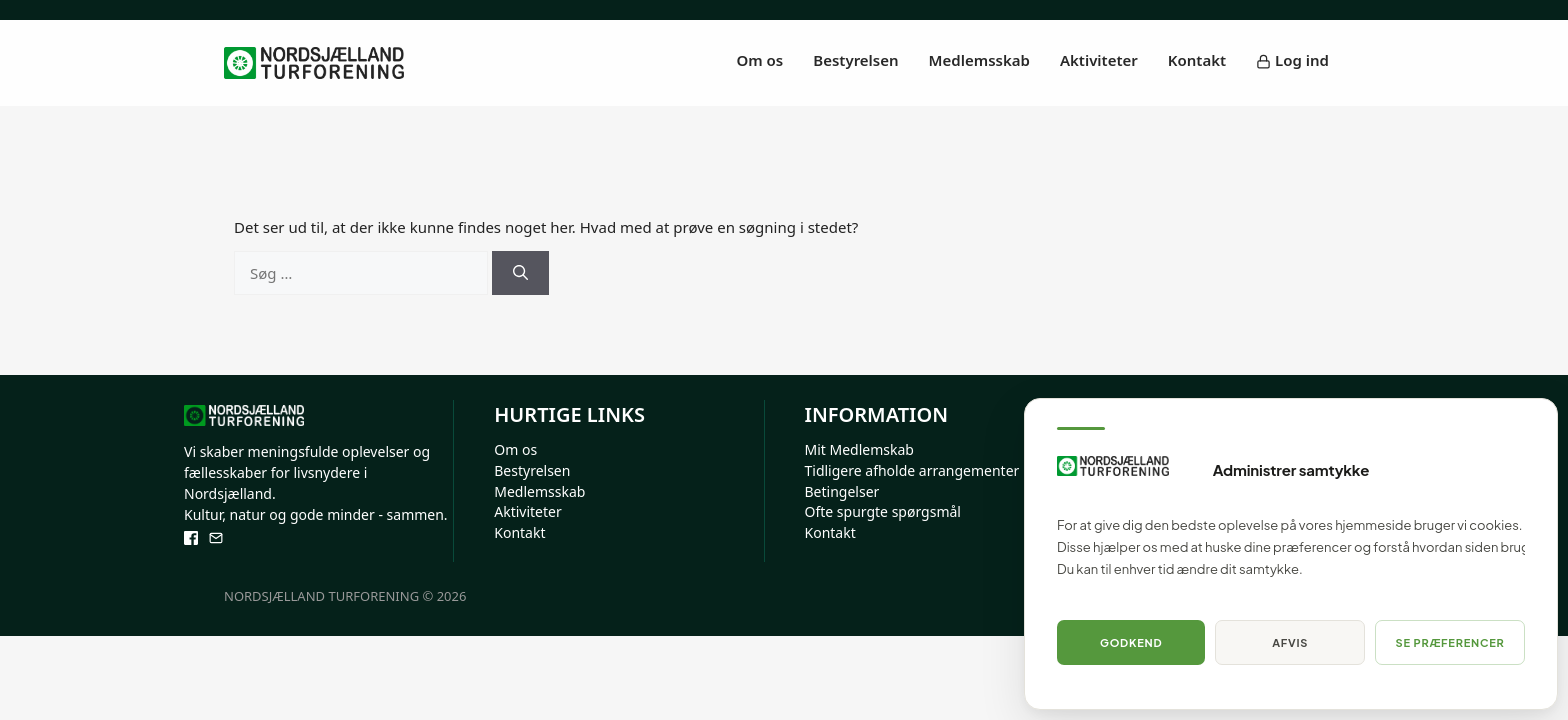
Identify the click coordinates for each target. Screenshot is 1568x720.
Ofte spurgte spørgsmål (883, 511)
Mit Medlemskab (859, 449)
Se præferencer (1450, 642)
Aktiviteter (1099, 60)
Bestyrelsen (855, 60)
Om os (760, 60)
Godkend (1131, 642)
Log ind (1292, 60)
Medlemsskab (979, 60)
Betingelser (842, 491)
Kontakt (1197, 60)
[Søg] (520, 273)
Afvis (1290, 642)
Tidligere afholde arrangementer (912, 470)
